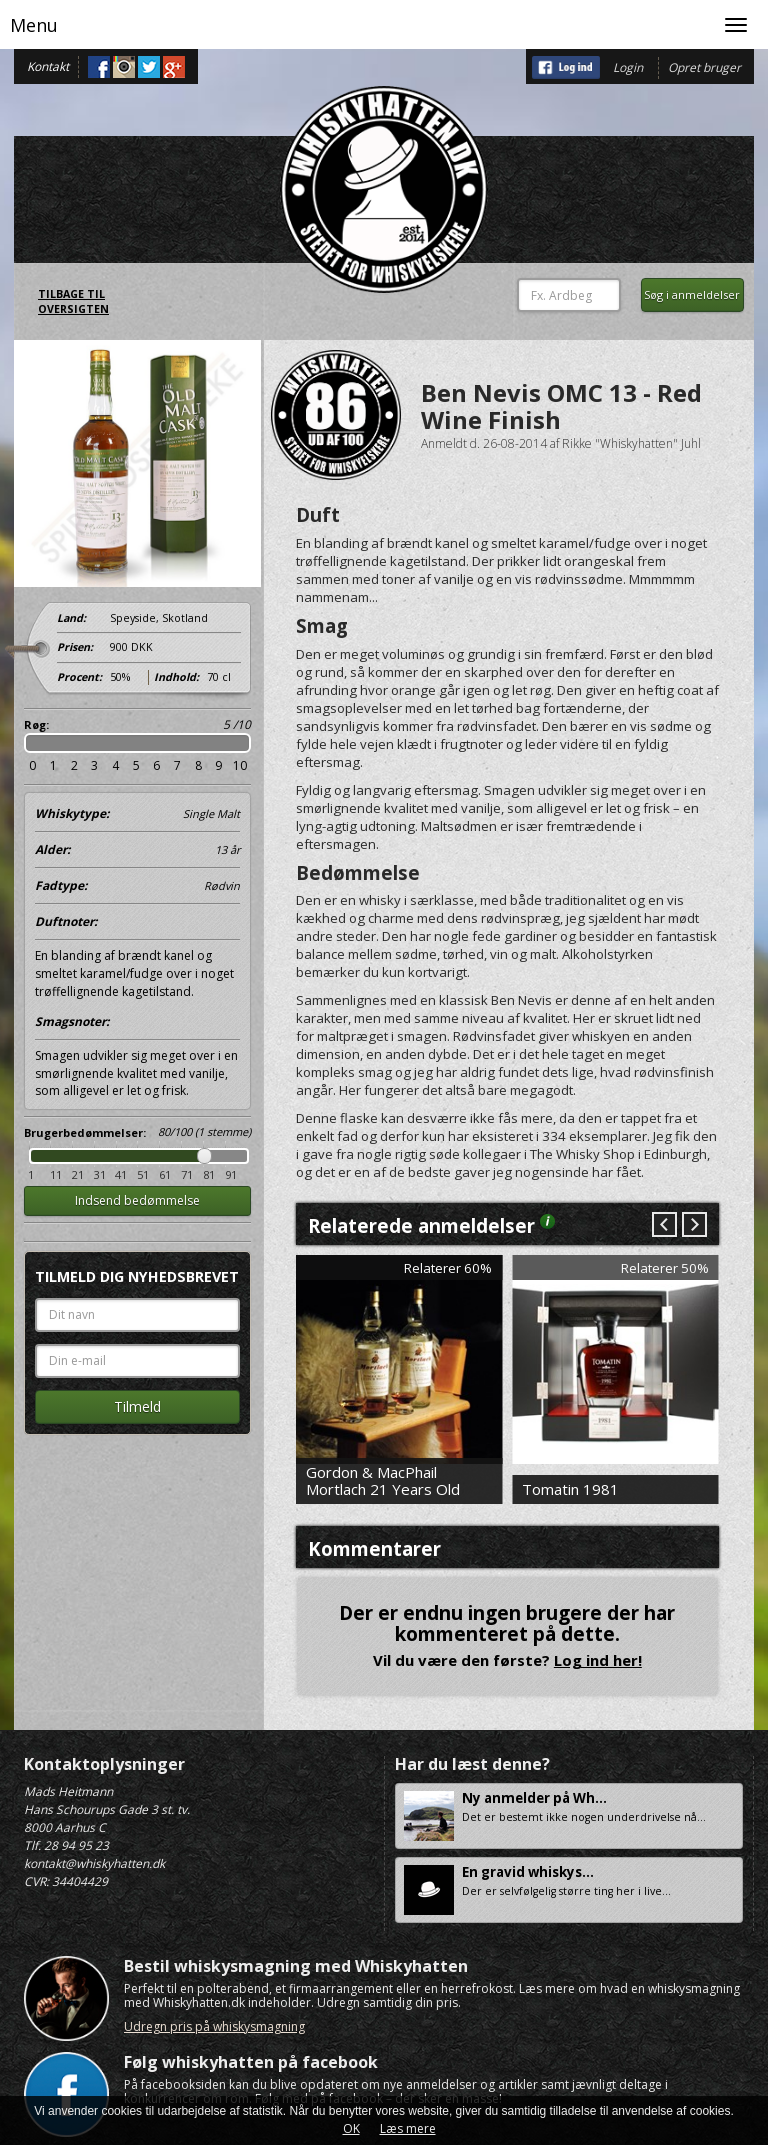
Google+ (174, 67)
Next (693, 1225)
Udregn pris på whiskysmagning (214, 2026)
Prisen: (75, 647)
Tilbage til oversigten (73, 301)
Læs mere (408, 2128)
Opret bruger (704, 67)
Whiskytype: (137, 814)
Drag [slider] (204, 1156)
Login (628, 67)
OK (351, 2128)
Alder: (137, 850)
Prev (664, 1225)
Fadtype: (137, 886)
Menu (34, 25)
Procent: (79, 677)
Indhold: (176, 677)
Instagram (124, 67)
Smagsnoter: (72, 1021)
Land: (71, 618)
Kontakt (48, 66)
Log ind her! (598, 1660)
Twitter (149, 67)
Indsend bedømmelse (137, 1200)
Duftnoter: (66, 921)
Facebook (99, 67)
